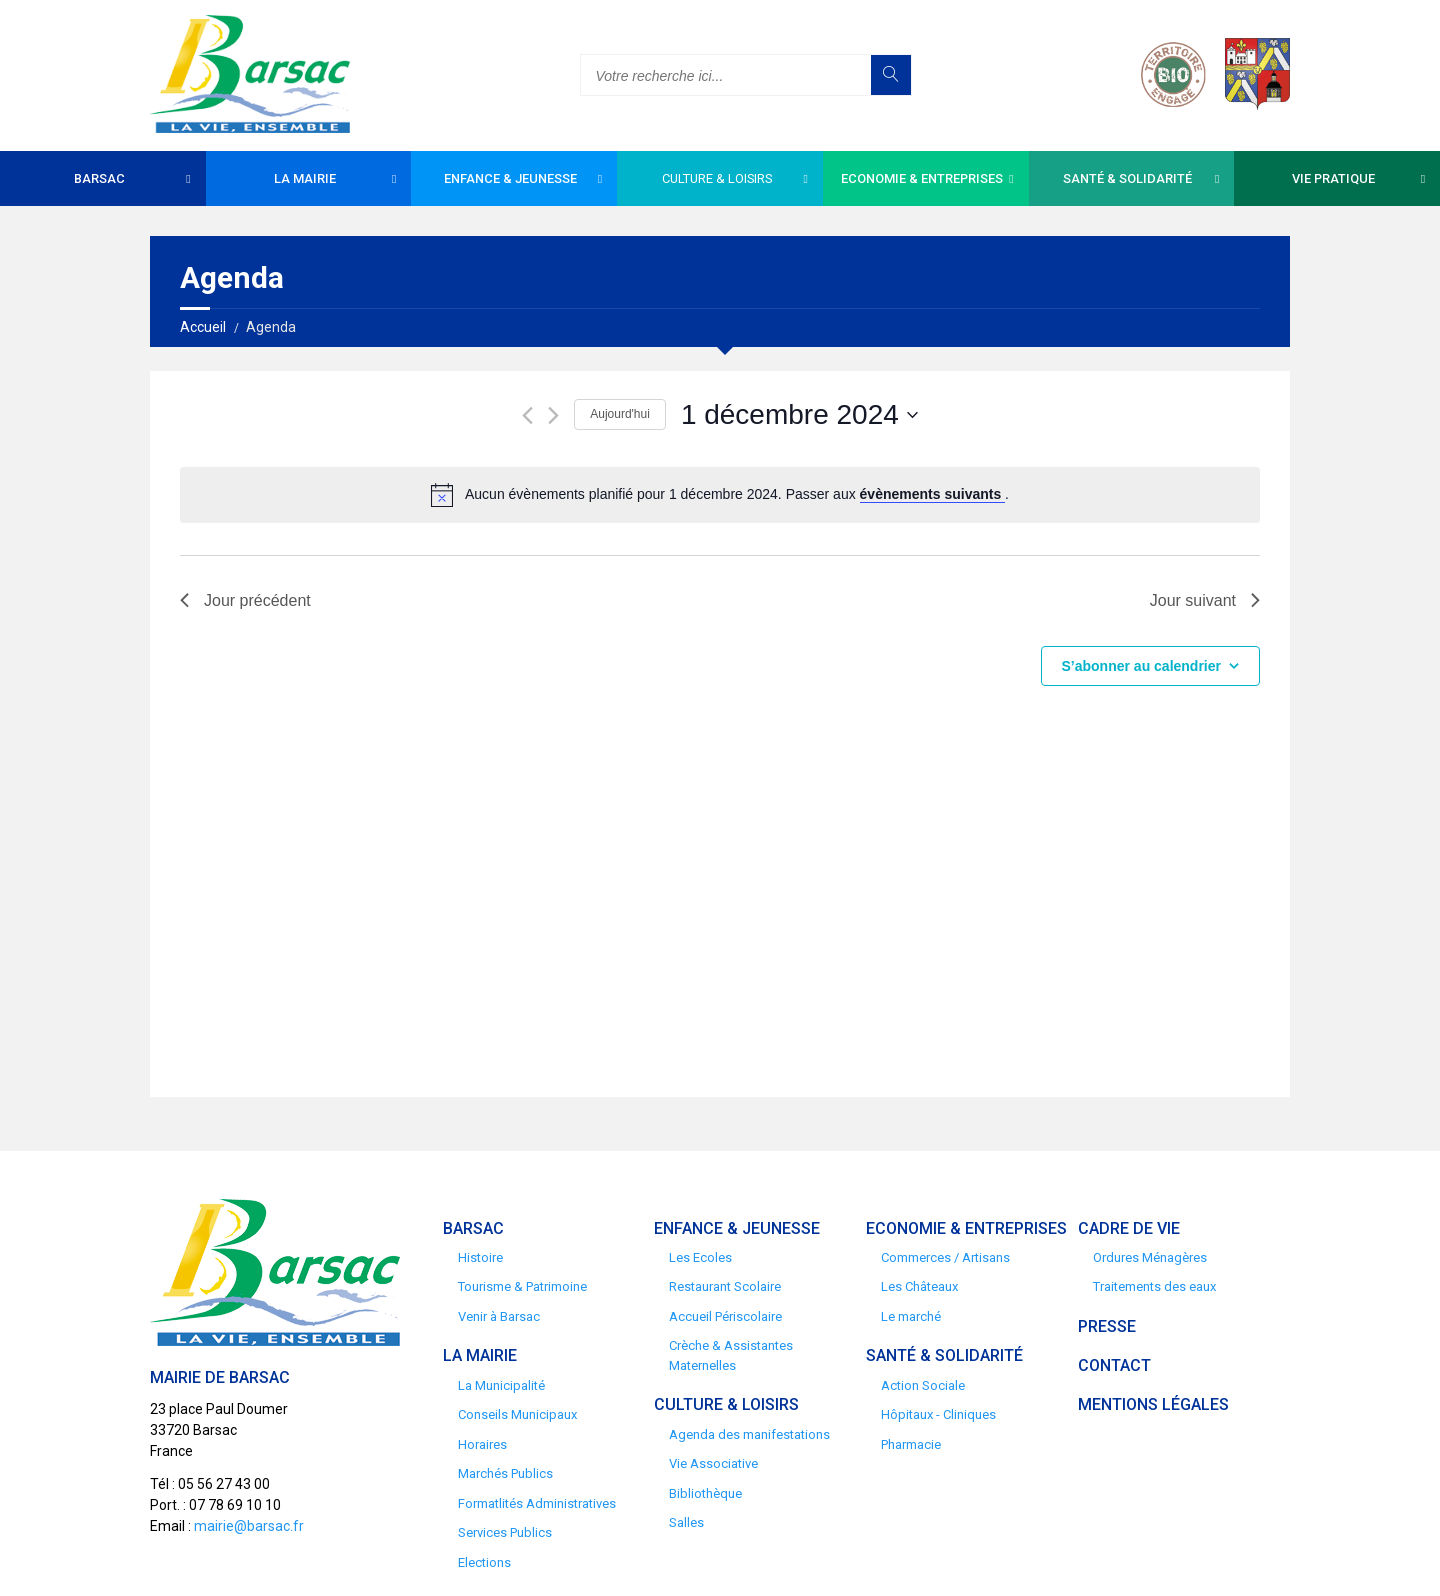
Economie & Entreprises (922, 178)
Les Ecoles (700, 1257)
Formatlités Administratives (537, 1503)
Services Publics (505, 1532)
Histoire (480, 1257)
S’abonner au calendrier (1142, 666)
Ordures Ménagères (1150, 1257)
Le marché (911, 1316)
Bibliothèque (705, 1493)
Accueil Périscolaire (725, 1316)
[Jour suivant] (553, 415)
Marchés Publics (505, 1473)
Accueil (203, 327)
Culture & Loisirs (717, 178)
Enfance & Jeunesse (510, 178)
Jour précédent (245, 600)
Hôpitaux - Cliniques (938, 1414)
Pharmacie (911, 1444)
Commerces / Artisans (945, 1257)
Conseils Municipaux (517, 1414)
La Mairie (305, 178)
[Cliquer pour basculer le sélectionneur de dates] (799, 415)
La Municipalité (501, 1385)
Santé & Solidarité (1127, 178)
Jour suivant (1205, 600)
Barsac (99, 178)
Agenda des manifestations (749, 1434)
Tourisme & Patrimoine (522, 1286)
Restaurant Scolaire (725, 1286)
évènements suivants (933, 494)
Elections (484, 1562)
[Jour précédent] (527, 415)
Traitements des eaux (1154, 1286)
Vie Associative (713, 1463)
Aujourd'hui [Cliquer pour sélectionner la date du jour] (620, 414)
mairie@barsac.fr (249, 1526)
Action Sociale (923, 1385)
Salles (686, 1522)
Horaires (482, 1444)
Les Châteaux (919, 1286)
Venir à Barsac (499, 1316)
